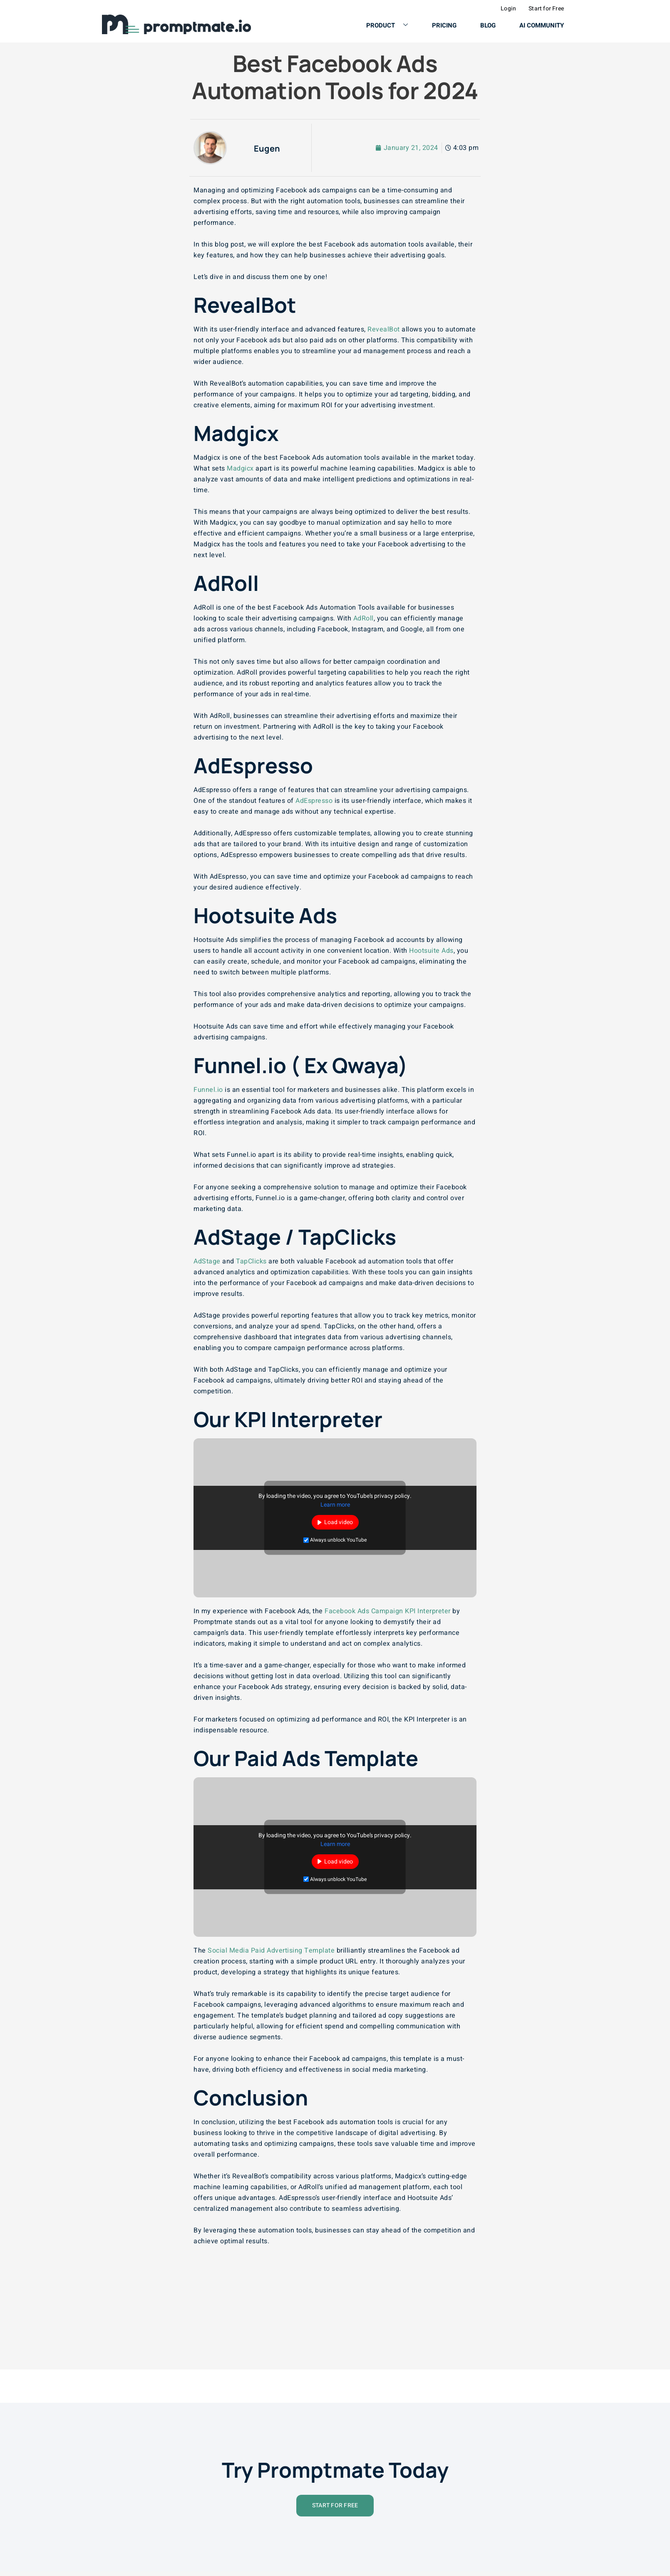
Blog (486, 25)
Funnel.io (208, 1089)
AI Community (541, 25)
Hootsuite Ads (431, 950)
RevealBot (383, 329)
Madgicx (240, 468)
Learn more (335, 1504)
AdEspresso (314, 800)
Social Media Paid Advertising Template (271, 1950)
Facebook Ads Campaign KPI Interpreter (388, 1611)
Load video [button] (338, 1521)
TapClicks (251, 1261)
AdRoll (363, 618)
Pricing (441, 25)
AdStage (207, 1261)
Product (383, 25)
